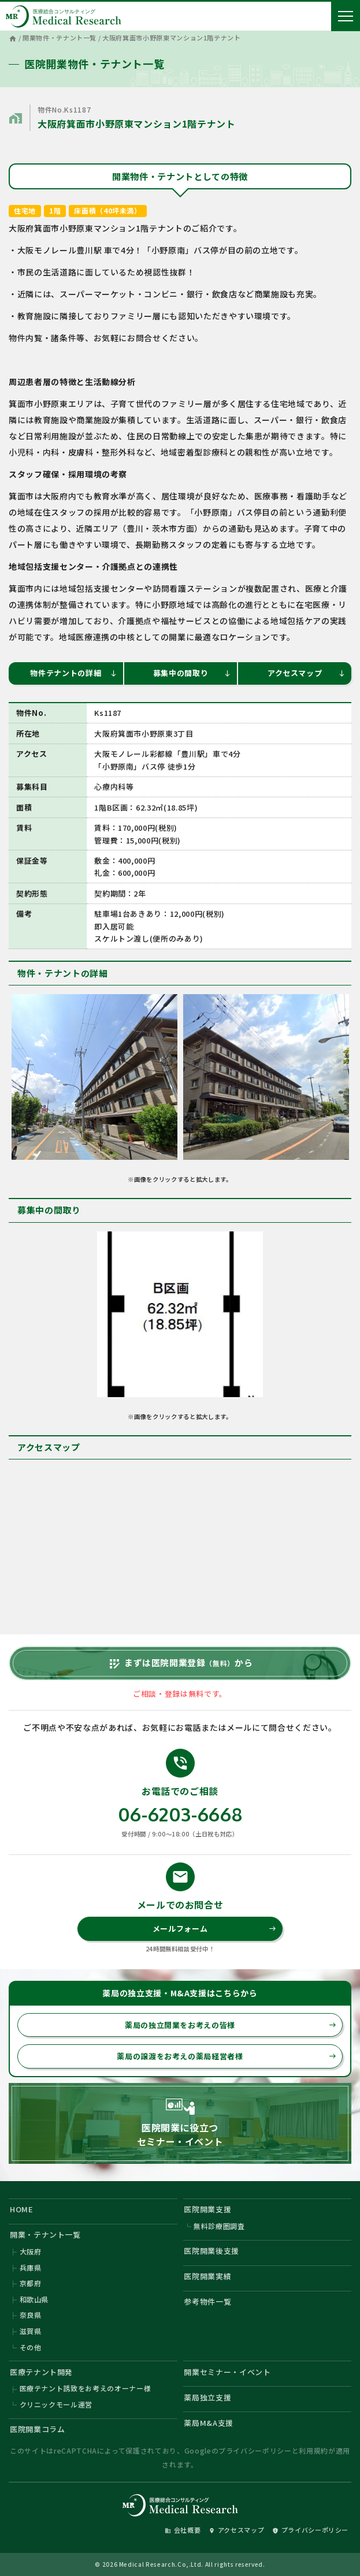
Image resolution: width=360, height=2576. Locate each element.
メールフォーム (215, 1928)
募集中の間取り (192, 672)
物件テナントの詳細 (73, 672)
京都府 (31, 2283)
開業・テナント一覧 (45, 2234)
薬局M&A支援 (208, 2422)
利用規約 (313, 2450)
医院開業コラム (37, 2429)
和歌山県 (34, 2299)
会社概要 (183, 2529)
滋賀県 (31, 2331)
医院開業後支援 (211, 2250)
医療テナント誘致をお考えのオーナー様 (85, 2388)
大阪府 (31, 2251)
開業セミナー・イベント (227, 2371)
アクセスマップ (307, 672)
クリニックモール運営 (56, 2404)
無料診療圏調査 (219, 2226)
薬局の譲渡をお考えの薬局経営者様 (226, 2056)
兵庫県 (31, 2267)
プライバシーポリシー (255, 2450)
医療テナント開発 (41, 2371)
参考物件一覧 (207, 2301)
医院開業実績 (207, 2276)
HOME (22, 2209)
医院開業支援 (207, 2209)
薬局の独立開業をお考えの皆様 (230, 2024)
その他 (31, 2347)
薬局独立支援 (207, 2397)
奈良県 (31, 2315)
